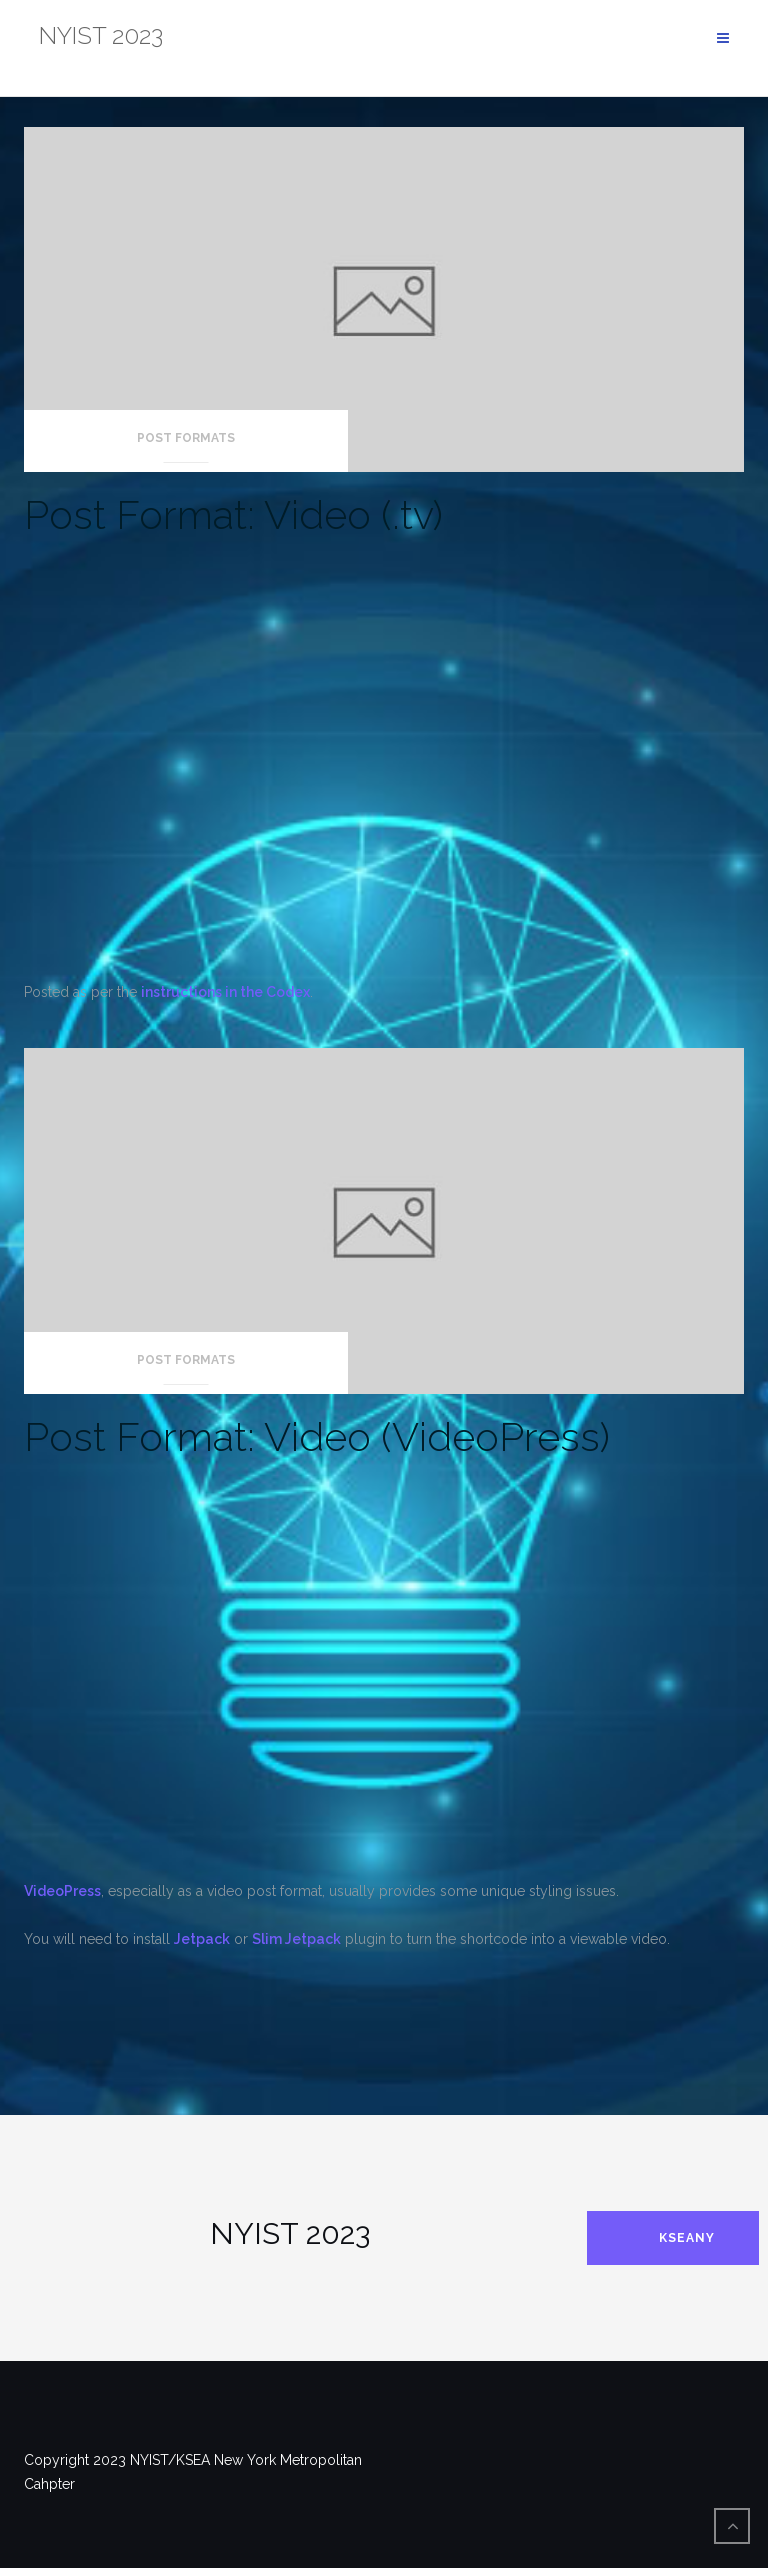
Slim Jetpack (296, 1939)
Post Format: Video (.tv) (233, 514)
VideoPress (62, 1891)
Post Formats (186, 438)
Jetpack (202, 1939)
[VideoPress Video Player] (384, 1670)
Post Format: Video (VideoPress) (317, 1436)
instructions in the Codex (225, 992)
